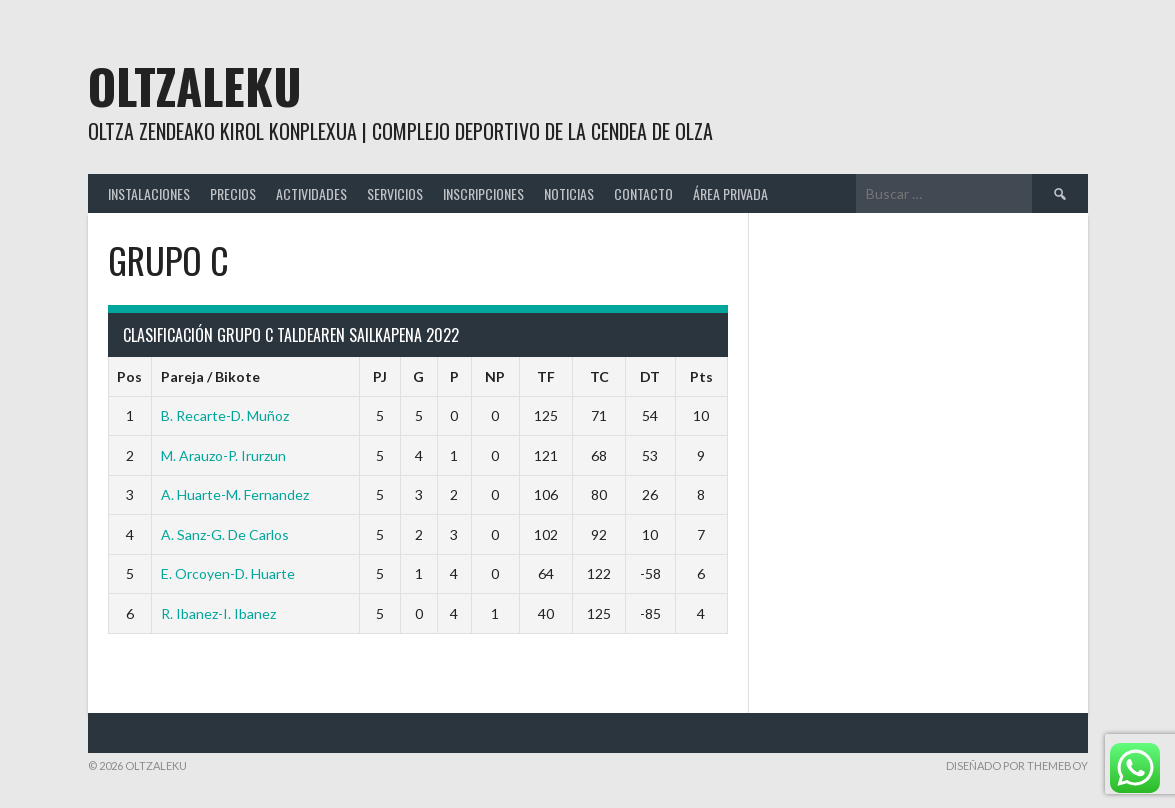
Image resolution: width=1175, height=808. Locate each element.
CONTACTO (643, 193)
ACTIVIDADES (311, 193)
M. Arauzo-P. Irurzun (223, 455)
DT (650, 376)
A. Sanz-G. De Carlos (225, 534)
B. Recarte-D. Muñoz (225, 415)
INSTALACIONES (149, 193)
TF (546, 376)
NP (495, 376)
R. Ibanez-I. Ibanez (218, 613)
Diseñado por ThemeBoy (1017, 765)
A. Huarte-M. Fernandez (235, 494)
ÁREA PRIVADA (730, 193)
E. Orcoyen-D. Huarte (228, 573)
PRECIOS (233, 193)
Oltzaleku (195, 85)
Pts (701, 376)
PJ (380, 376)
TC (599, 376)
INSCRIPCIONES (483, 193)
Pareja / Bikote (210, 376)
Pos (129, 376)
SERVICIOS (395, 193)
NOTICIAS (569, 193)
